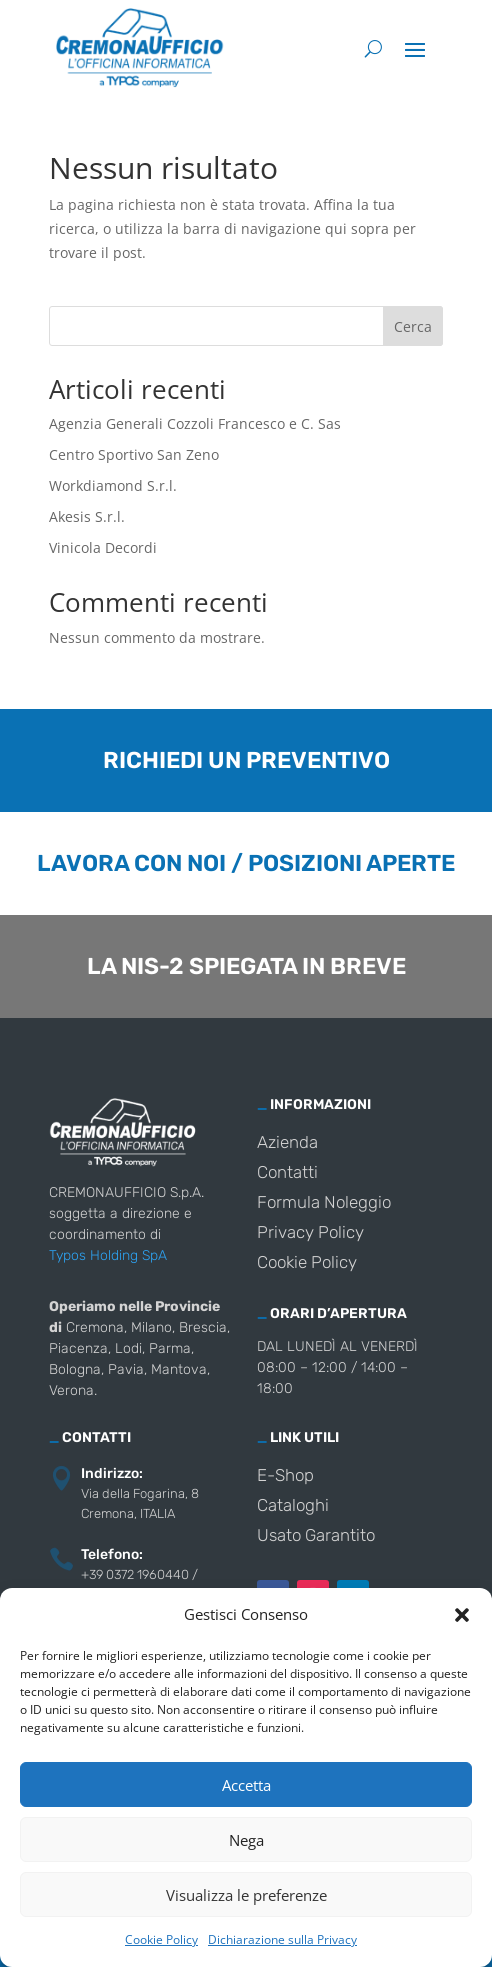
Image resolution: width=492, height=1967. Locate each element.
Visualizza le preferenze (246, 1895)
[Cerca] (373, 48)
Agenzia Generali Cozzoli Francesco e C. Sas (195, 423)
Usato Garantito (316, 1536)
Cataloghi (293, 1506)
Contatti (287, 1173)
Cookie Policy (161, 1939)
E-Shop (285, 1476)
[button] (462, 1615)
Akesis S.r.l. (87, 516)
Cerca (413, 326)
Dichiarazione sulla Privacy (282, 1939)
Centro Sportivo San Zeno (134, 454)
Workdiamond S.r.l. (113, 485)
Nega (246, 1840)
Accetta (246, 1785)
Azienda (287, 1143)
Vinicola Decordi (103, 547)
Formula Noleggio (324, 1203)
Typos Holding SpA (108, 1255)
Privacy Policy (310, 1233)
